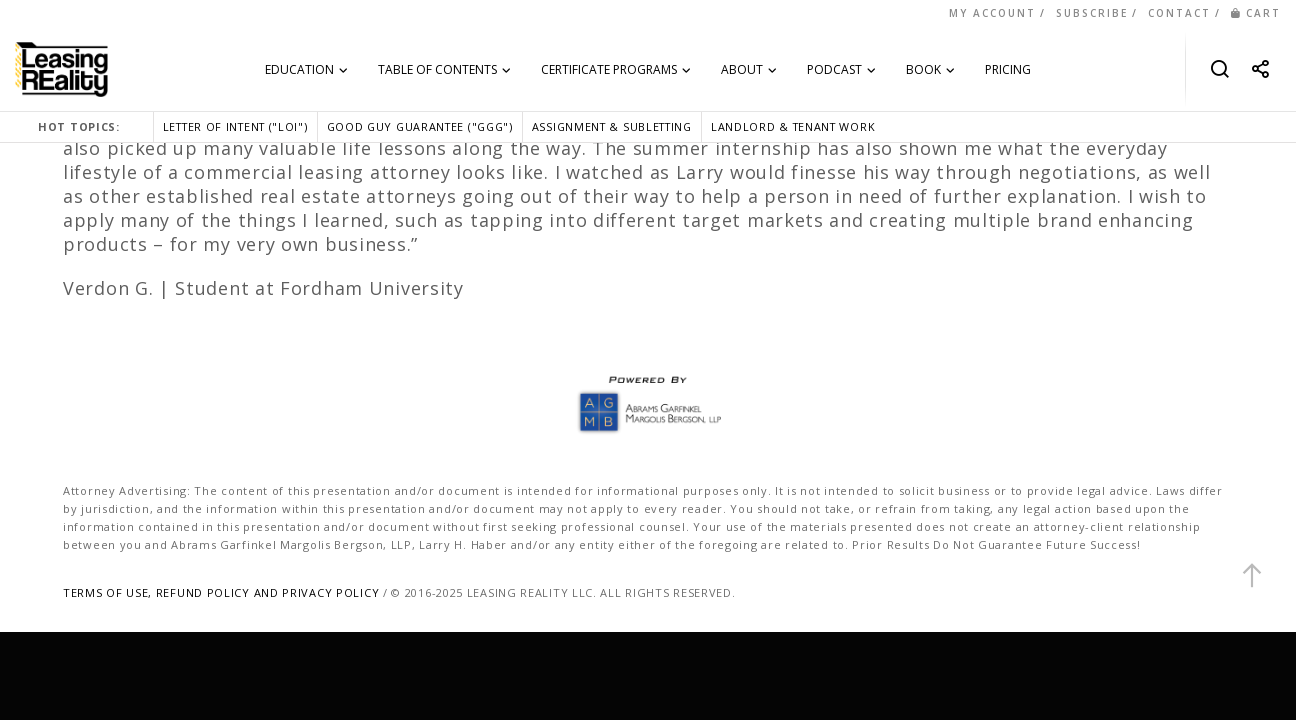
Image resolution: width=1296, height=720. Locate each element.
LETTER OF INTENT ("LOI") (235, 126)
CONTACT (1179, 13)
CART (1256, 13)
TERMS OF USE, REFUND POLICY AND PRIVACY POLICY (221, 592)
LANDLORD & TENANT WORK (793, 126)
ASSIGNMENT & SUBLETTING (612, 126)
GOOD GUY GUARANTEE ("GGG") (420, 126)
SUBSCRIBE (1092, 13)
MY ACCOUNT (992, 13)
